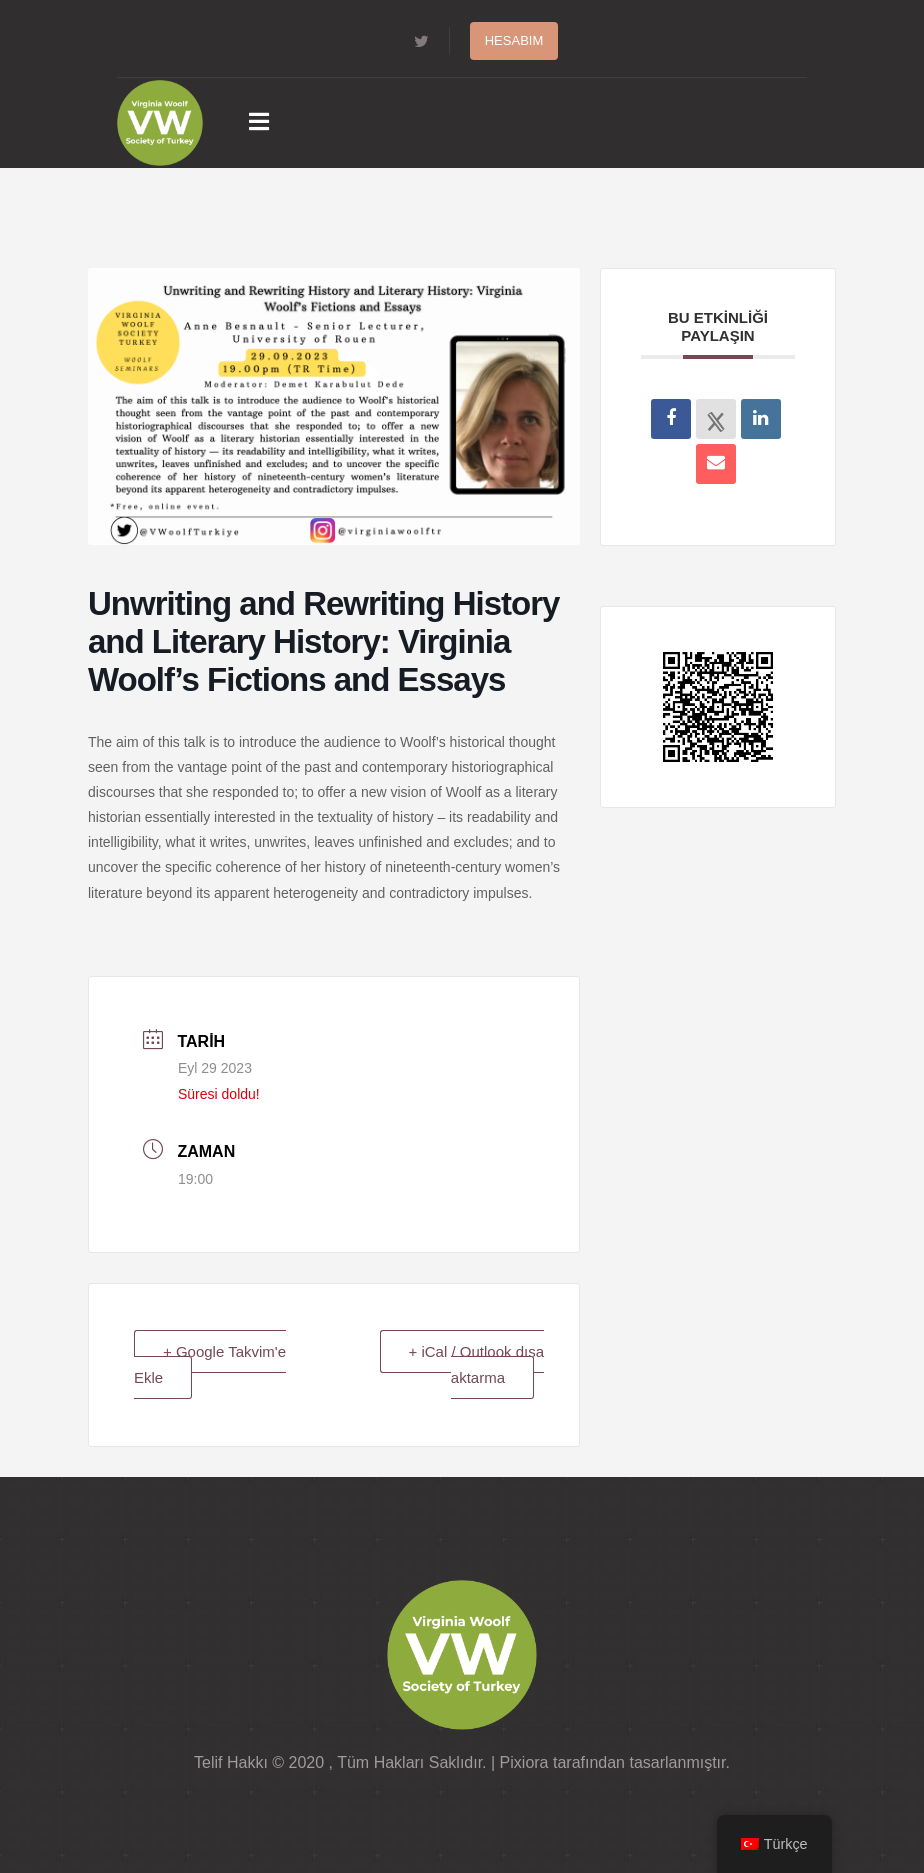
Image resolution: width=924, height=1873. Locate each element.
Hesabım (514, 40)
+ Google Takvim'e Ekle (210, 1364)
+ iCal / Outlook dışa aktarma (476, 1364)
